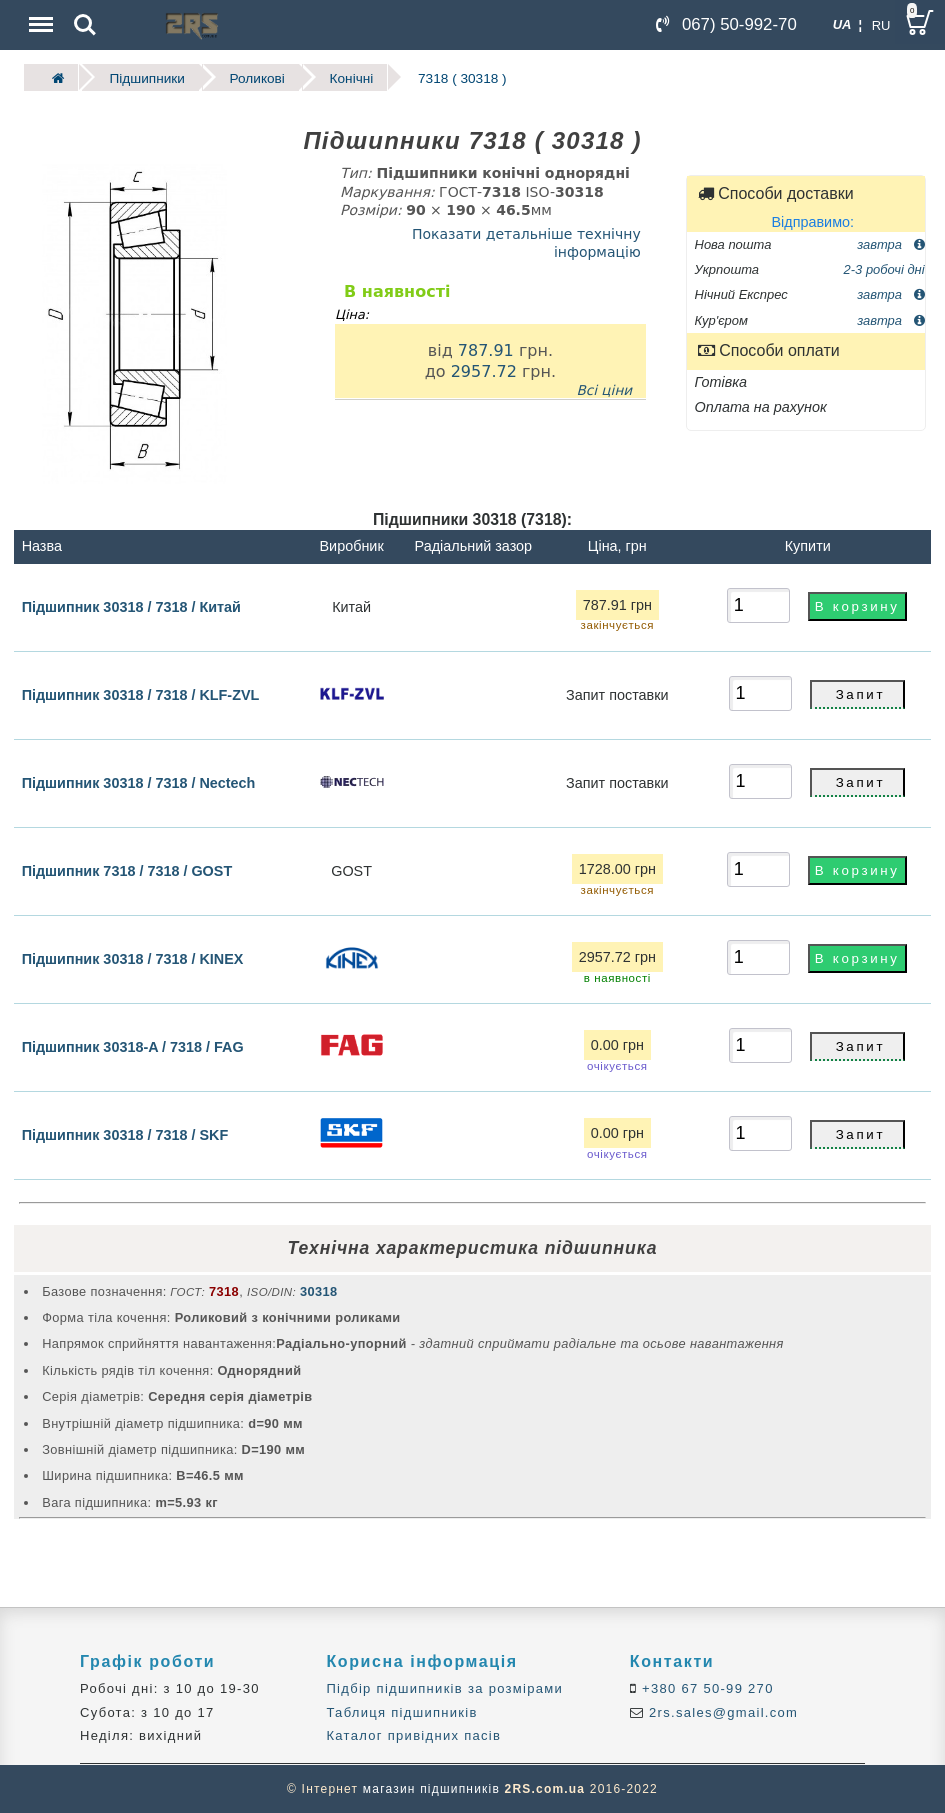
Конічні (351, 77)
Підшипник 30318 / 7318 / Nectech (139, 783)
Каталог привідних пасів (413, 1735)
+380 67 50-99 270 (705, 1688)
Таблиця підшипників (401, 1711)
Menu (39, 14)
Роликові (256, 77)
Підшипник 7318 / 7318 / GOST (127, 871)
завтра (890, 243)
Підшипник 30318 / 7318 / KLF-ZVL (141, 695)
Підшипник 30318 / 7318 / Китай (131, 606)
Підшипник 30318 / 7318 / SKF (125, 1135)
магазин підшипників (431, 1789)
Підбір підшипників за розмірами (444, 1688)
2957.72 (484, 371)
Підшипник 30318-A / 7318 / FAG (133, 1047)
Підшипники (146, 77)
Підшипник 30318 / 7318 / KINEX (133, 959)
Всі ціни (604, 389)
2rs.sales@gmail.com (721, 1711)
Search (85, 25)
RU (881, 25)
